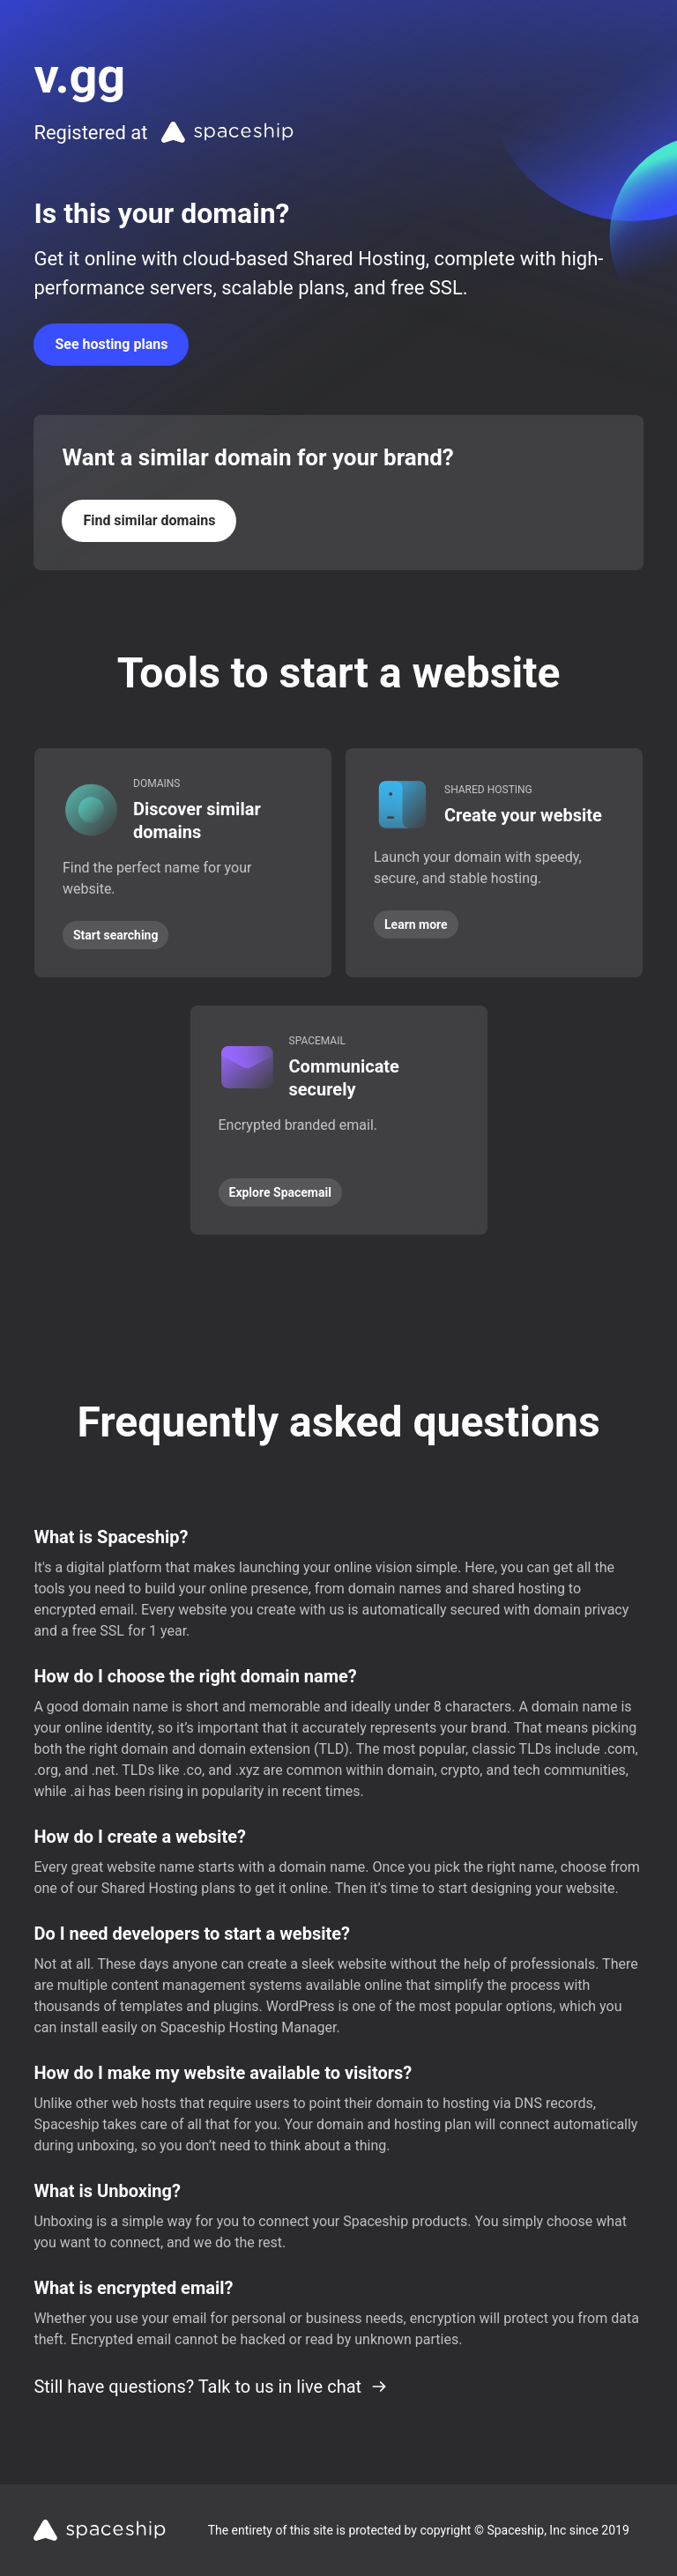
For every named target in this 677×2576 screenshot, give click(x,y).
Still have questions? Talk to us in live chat (210, 2386)
